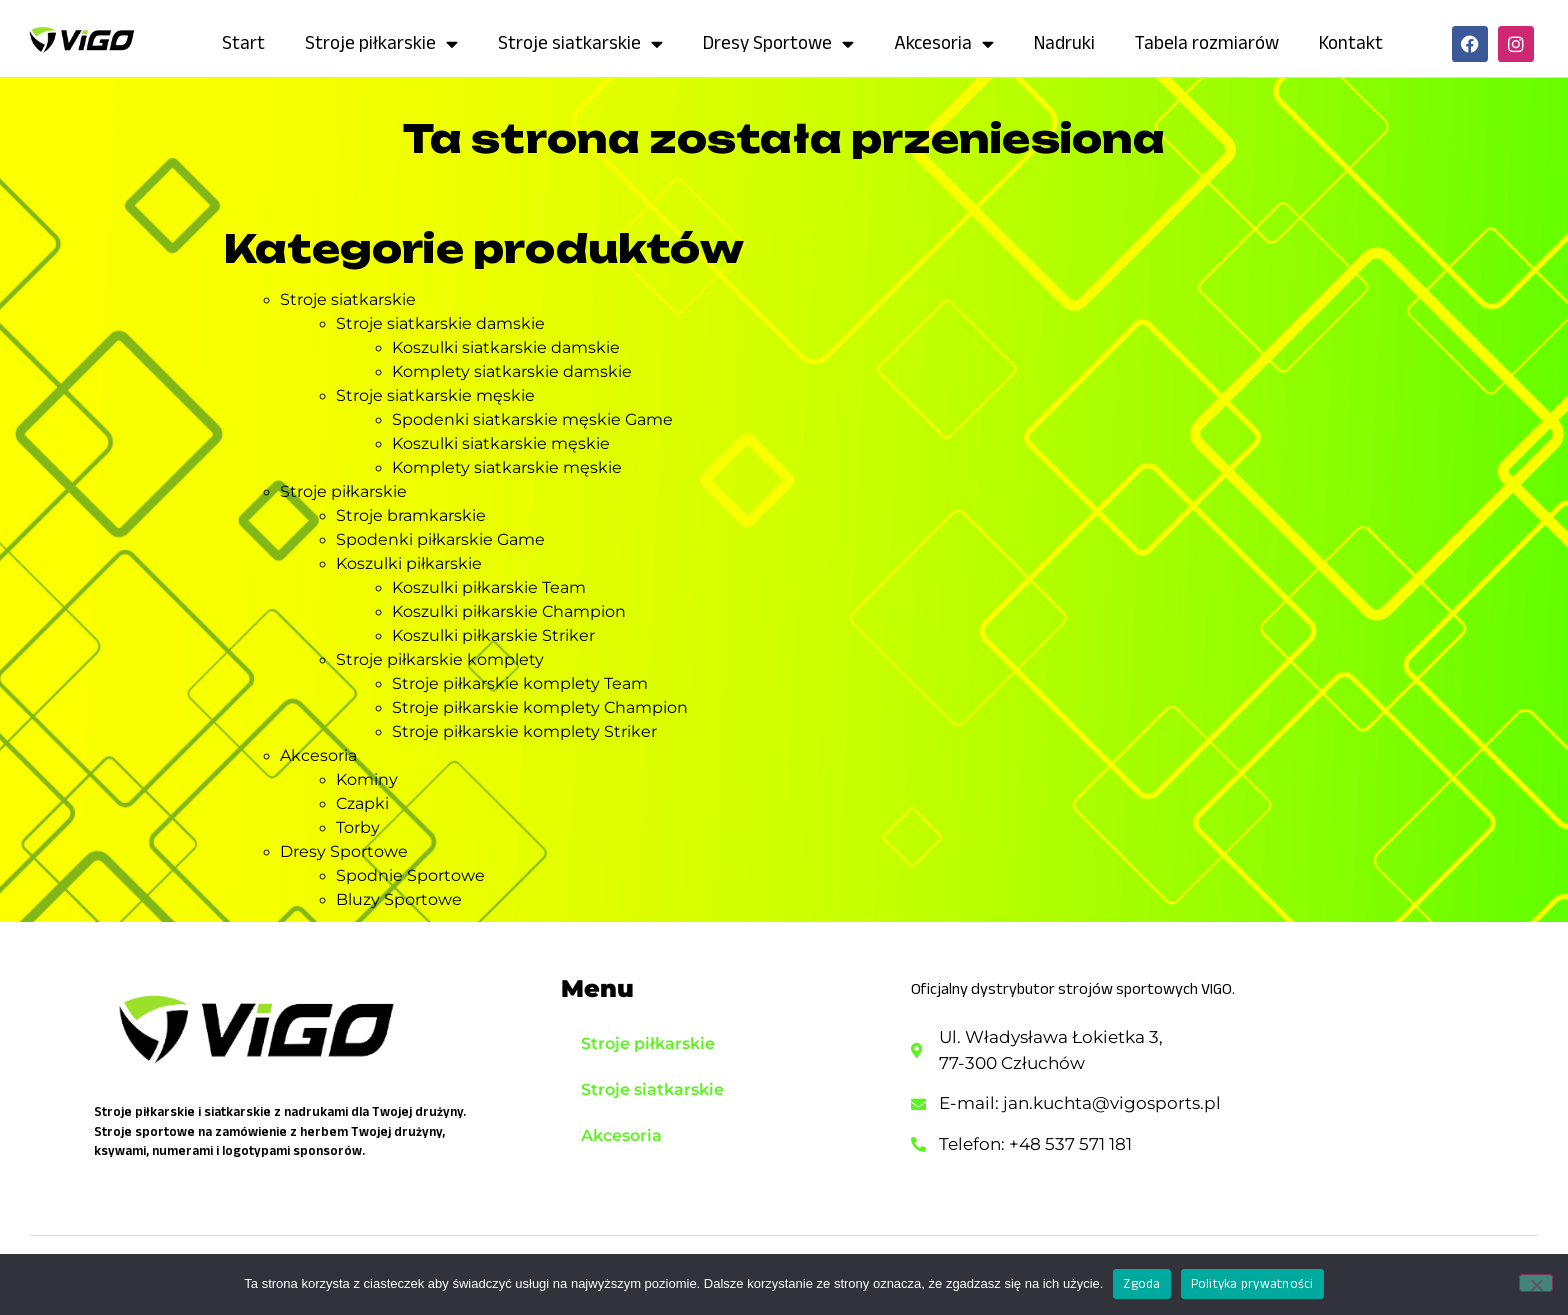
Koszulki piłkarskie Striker (493, 635)
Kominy (367, 779)
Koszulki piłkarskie (409, 563)
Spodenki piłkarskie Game (440, 539)
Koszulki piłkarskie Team (489, 587)
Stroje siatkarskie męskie (435, 395)
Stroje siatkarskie (580, 43)
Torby (358, 827)
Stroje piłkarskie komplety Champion (540, 707)
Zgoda (1141, 1283)
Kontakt (1351, 42)
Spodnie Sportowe (410, 875)
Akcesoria (944, 43)
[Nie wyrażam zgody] (1536, 1283)
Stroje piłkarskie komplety (440, 659)
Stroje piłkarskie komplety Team (520, 683)
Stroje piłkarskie (381, 43)
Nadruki (1064, 42)
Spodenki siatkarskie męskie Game (532, 419)
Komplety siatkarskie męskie (507, 467)
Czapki (362, 803)
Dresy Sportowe (778, 43)
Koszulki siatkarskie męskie (501, 443)
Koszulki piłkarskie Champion (509, 611)
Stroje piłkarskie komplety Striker (524, 731)
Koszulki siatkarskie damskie (506, 347)
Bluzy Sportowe (399, 899)
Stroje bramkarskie (411, 515)
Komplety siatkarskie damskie (512, 371)
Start (243, 42)
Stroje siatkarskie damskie (440, 323)
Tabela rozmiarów (1207, 42)
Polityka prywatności (1252, 1283)
